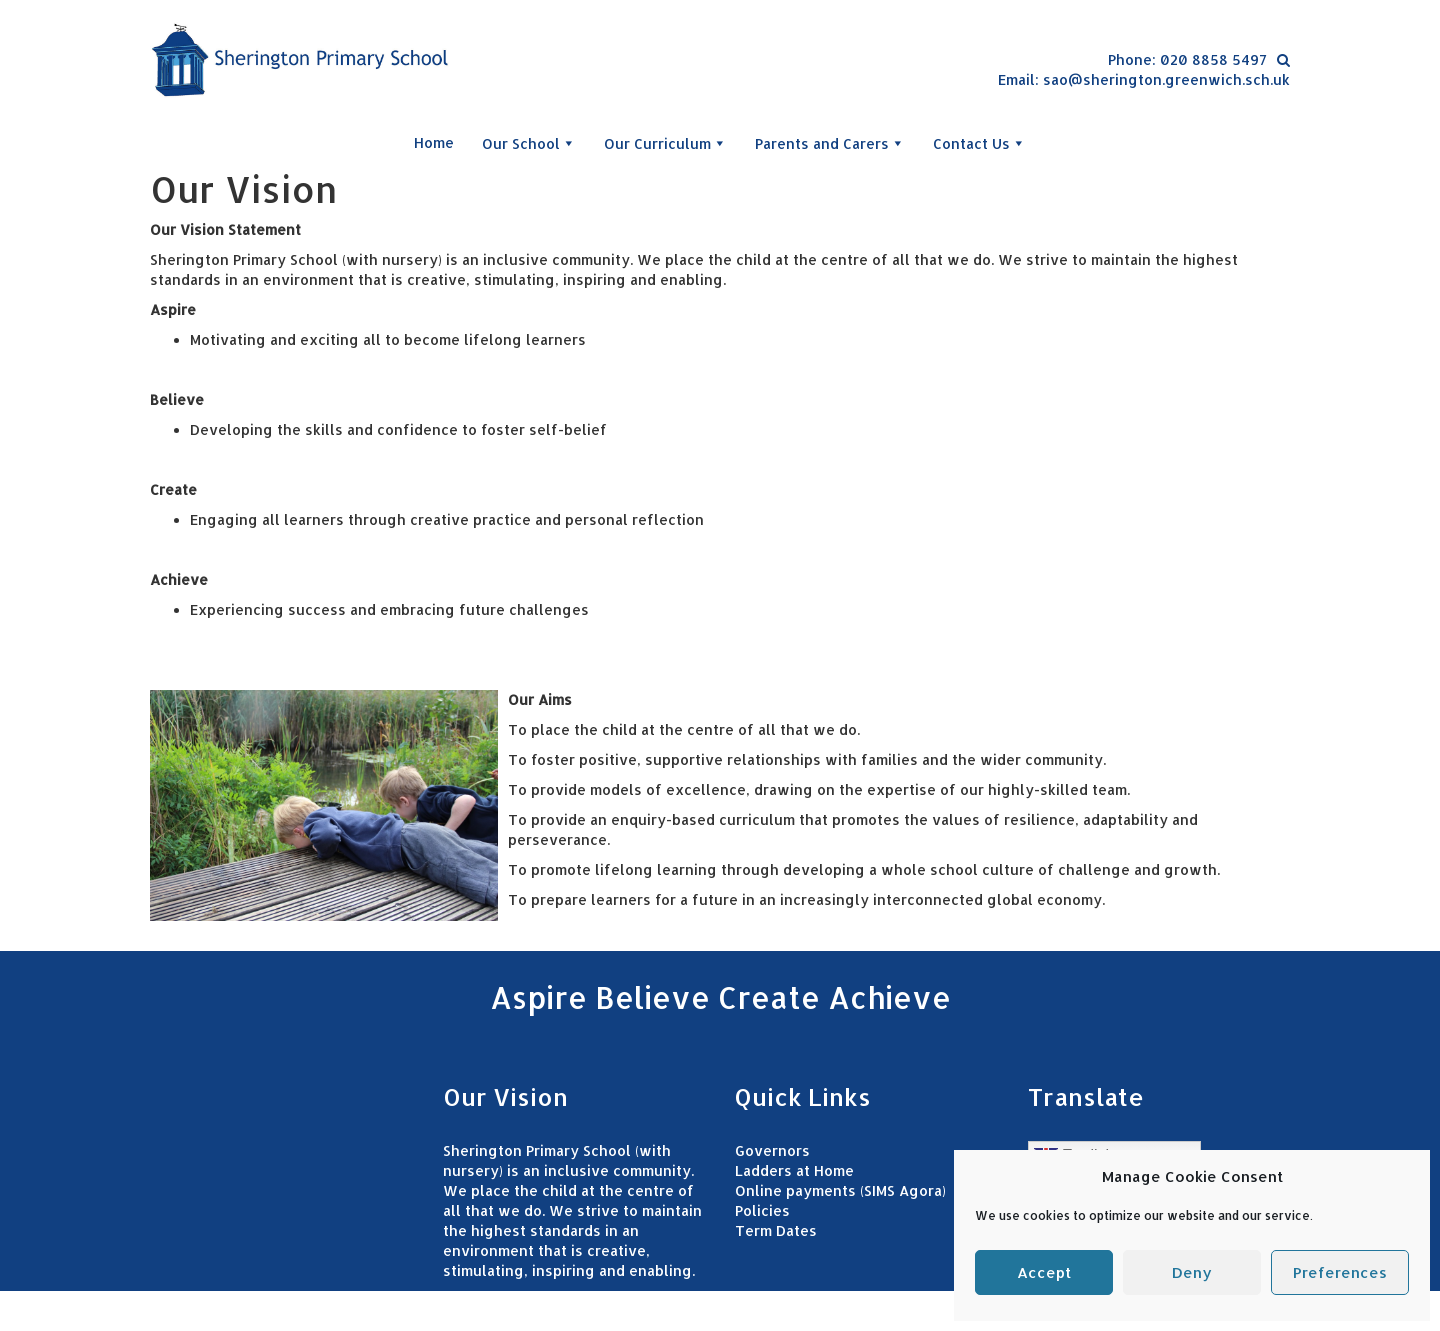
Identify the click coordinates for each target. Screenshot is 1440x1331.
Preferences (1340, 1272)
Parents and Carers (830, 143)
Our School (529, 143)
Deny (1192, 1272)
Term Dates (776, 1230)
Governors (772, 1150)
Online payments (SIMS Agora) (840, 1190)
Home (434, 142)
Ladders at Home (794, 1170)
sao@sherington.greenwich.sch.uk (1166, 79)
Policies (762, 1210)
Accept (1044, 1272)
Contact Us (979, 143)
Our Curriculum (665, 143)
